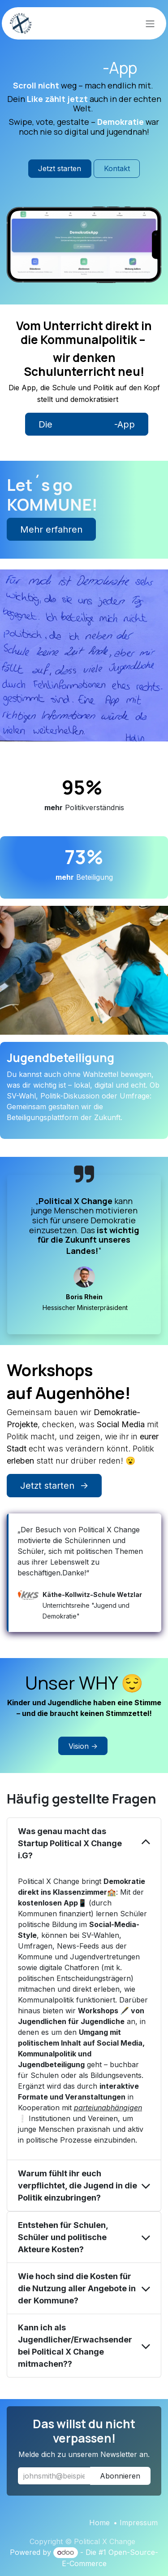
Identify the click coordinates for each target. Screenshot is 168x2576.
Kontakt (117, 168)
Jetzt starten (59, 168)
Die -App (87, 424)
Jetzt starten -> (54, 1485)
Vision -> (83, 1746)
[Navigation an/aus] (150, 23)
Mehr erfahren (51, 529)
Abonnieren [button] (120, 2475)
